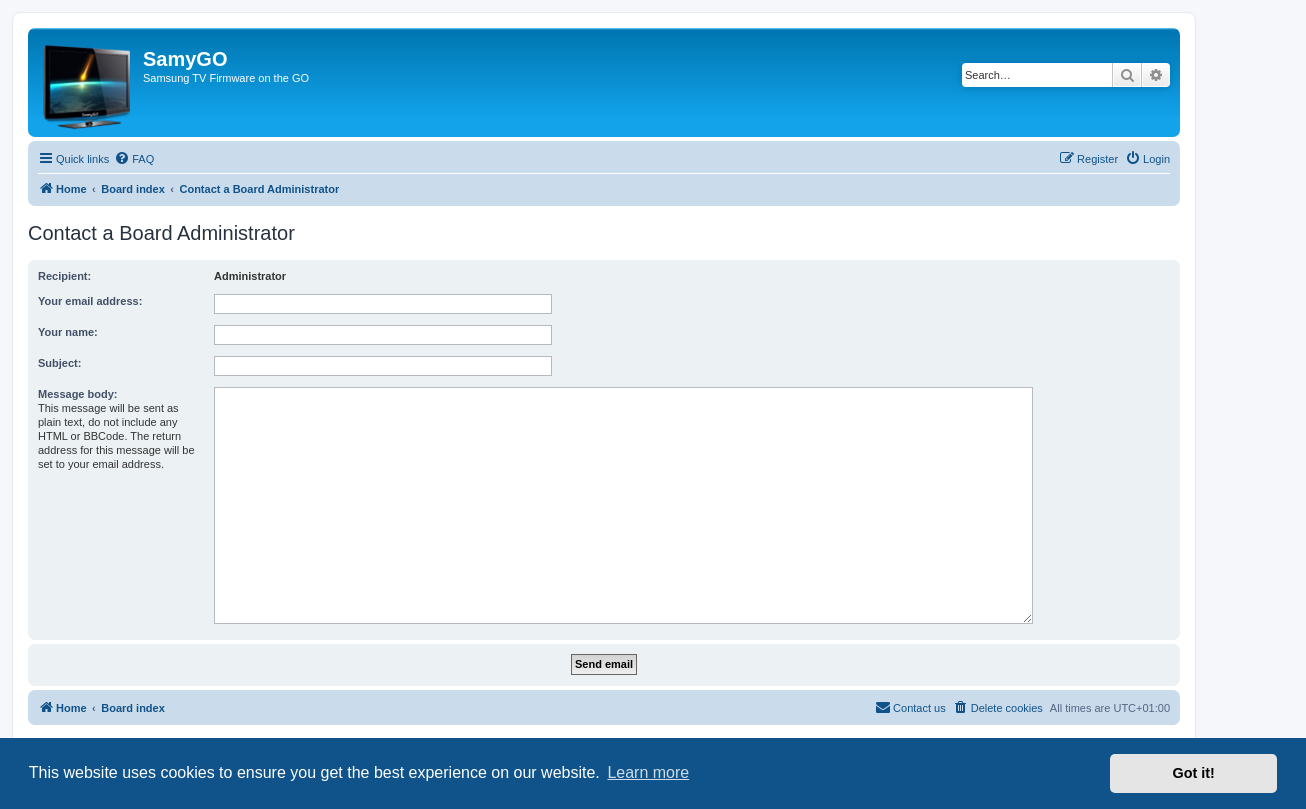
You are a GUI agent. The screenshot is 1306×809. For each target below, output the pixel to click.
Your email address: (90, 301)
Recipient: (64, 276)
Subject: (59, 363)
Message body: (77, 394)
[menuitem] (134, 159)
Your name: (68, 332)
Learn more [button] (648, 772)
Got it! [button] (1194, 773)
